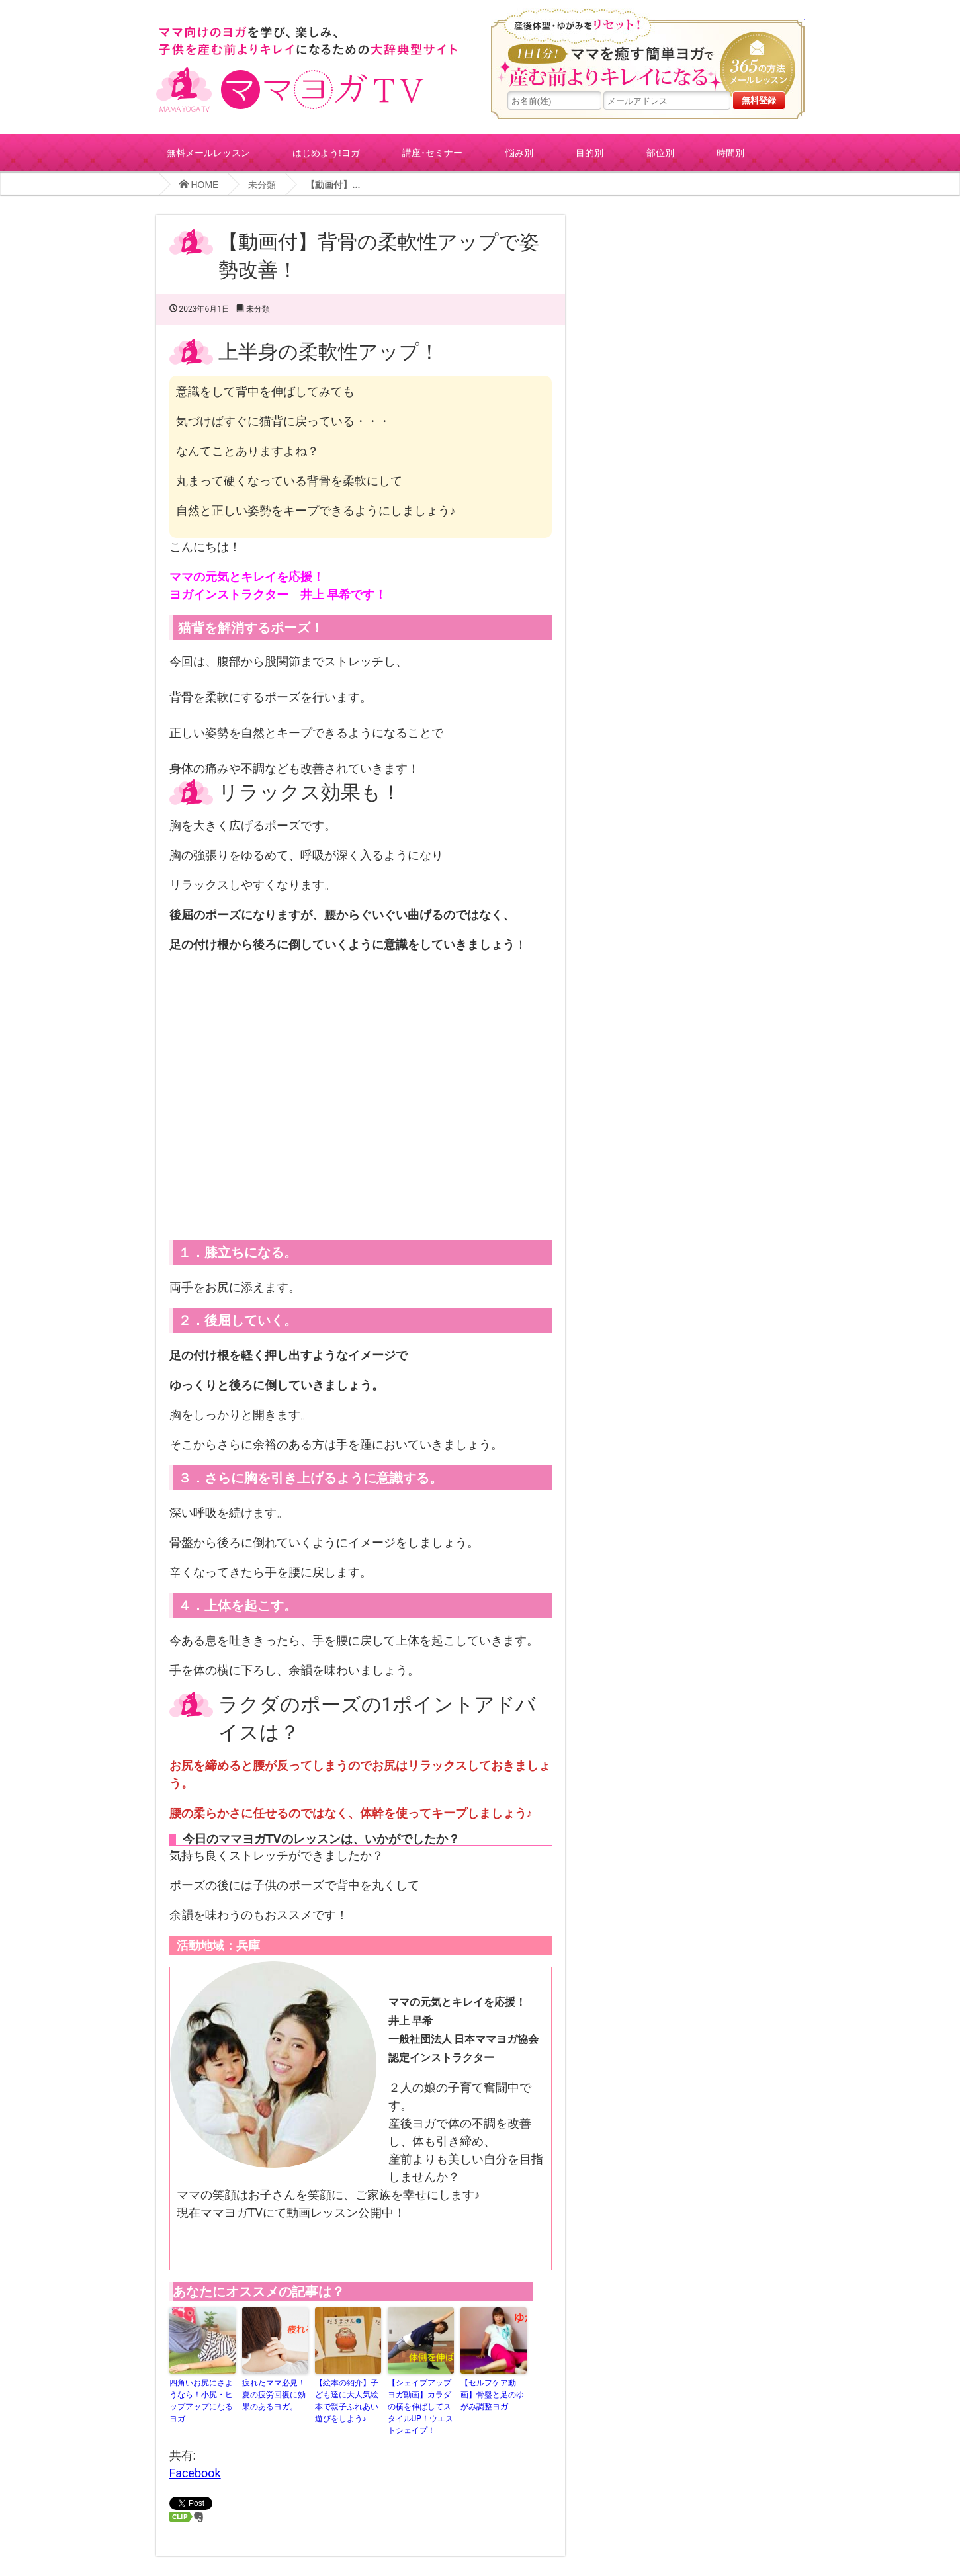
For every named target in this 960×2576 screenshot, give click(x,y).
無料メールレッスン (208, 152)
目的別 (589, 152)
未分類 (262, 184)
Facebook (195, 2473)
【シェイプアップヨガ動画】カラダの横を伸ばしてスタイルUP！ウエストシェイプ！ (420, 2406)
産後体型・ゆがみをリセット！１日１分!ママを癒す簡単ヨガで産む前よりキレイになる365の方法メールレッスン (648, 49)
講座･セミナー (432, 152)
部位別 (660, 152)
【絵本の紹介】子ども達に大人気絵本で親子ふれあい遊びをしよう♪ (346, 2400)
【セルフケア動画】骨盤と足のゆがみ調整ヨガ (492, 2394)
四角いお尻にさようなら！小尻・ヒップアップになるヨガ (201, 2400)
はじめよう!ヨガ (326, 152)
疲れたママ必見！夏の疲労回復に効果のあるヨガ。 (274, 2394)
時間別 (730, 152)
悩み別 (519, 152)
